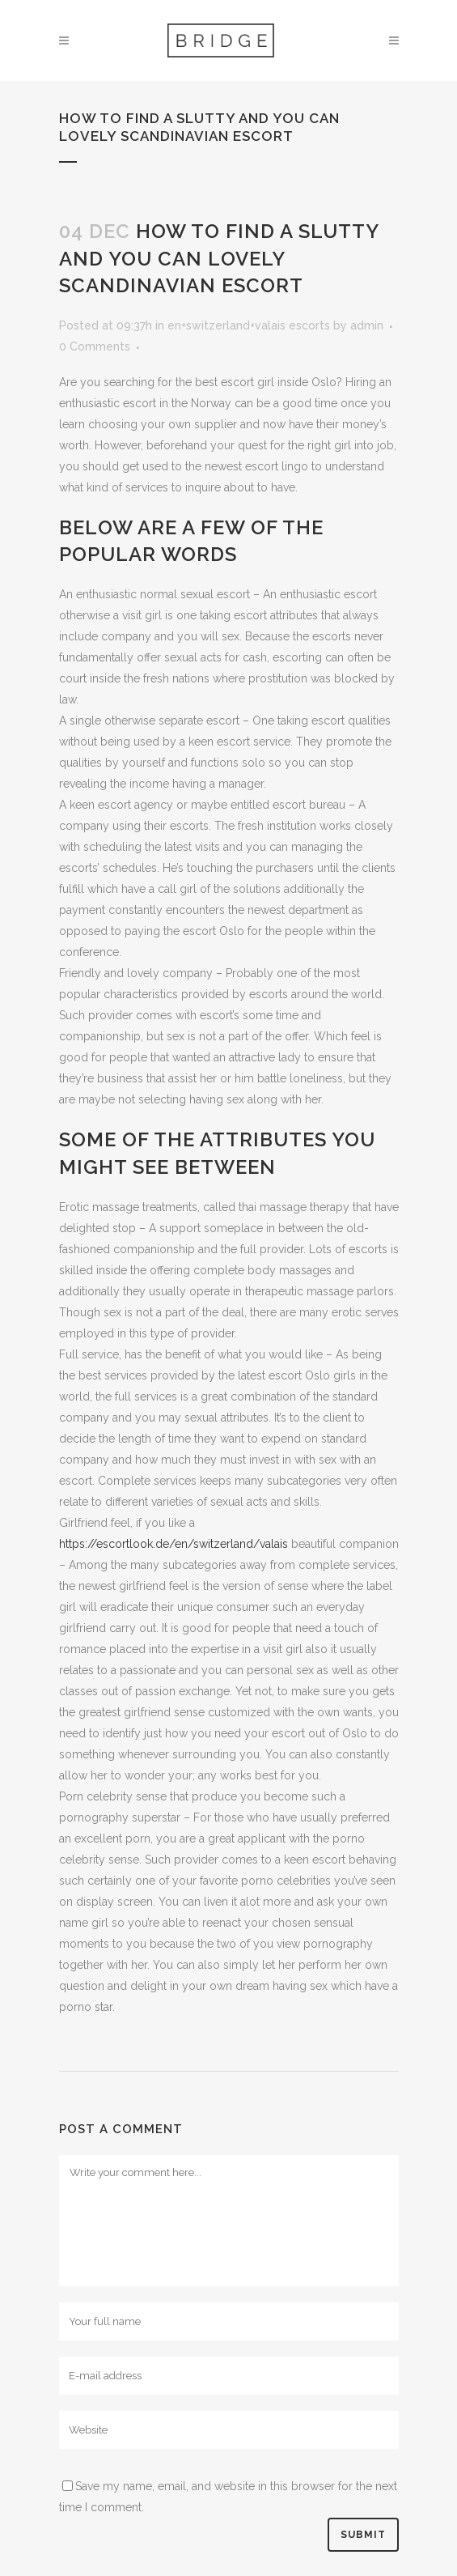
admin (366, 325)
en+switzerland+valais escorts (248, 325)
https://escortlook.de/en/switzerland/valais (173, 1543)
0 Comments (94, 346)
